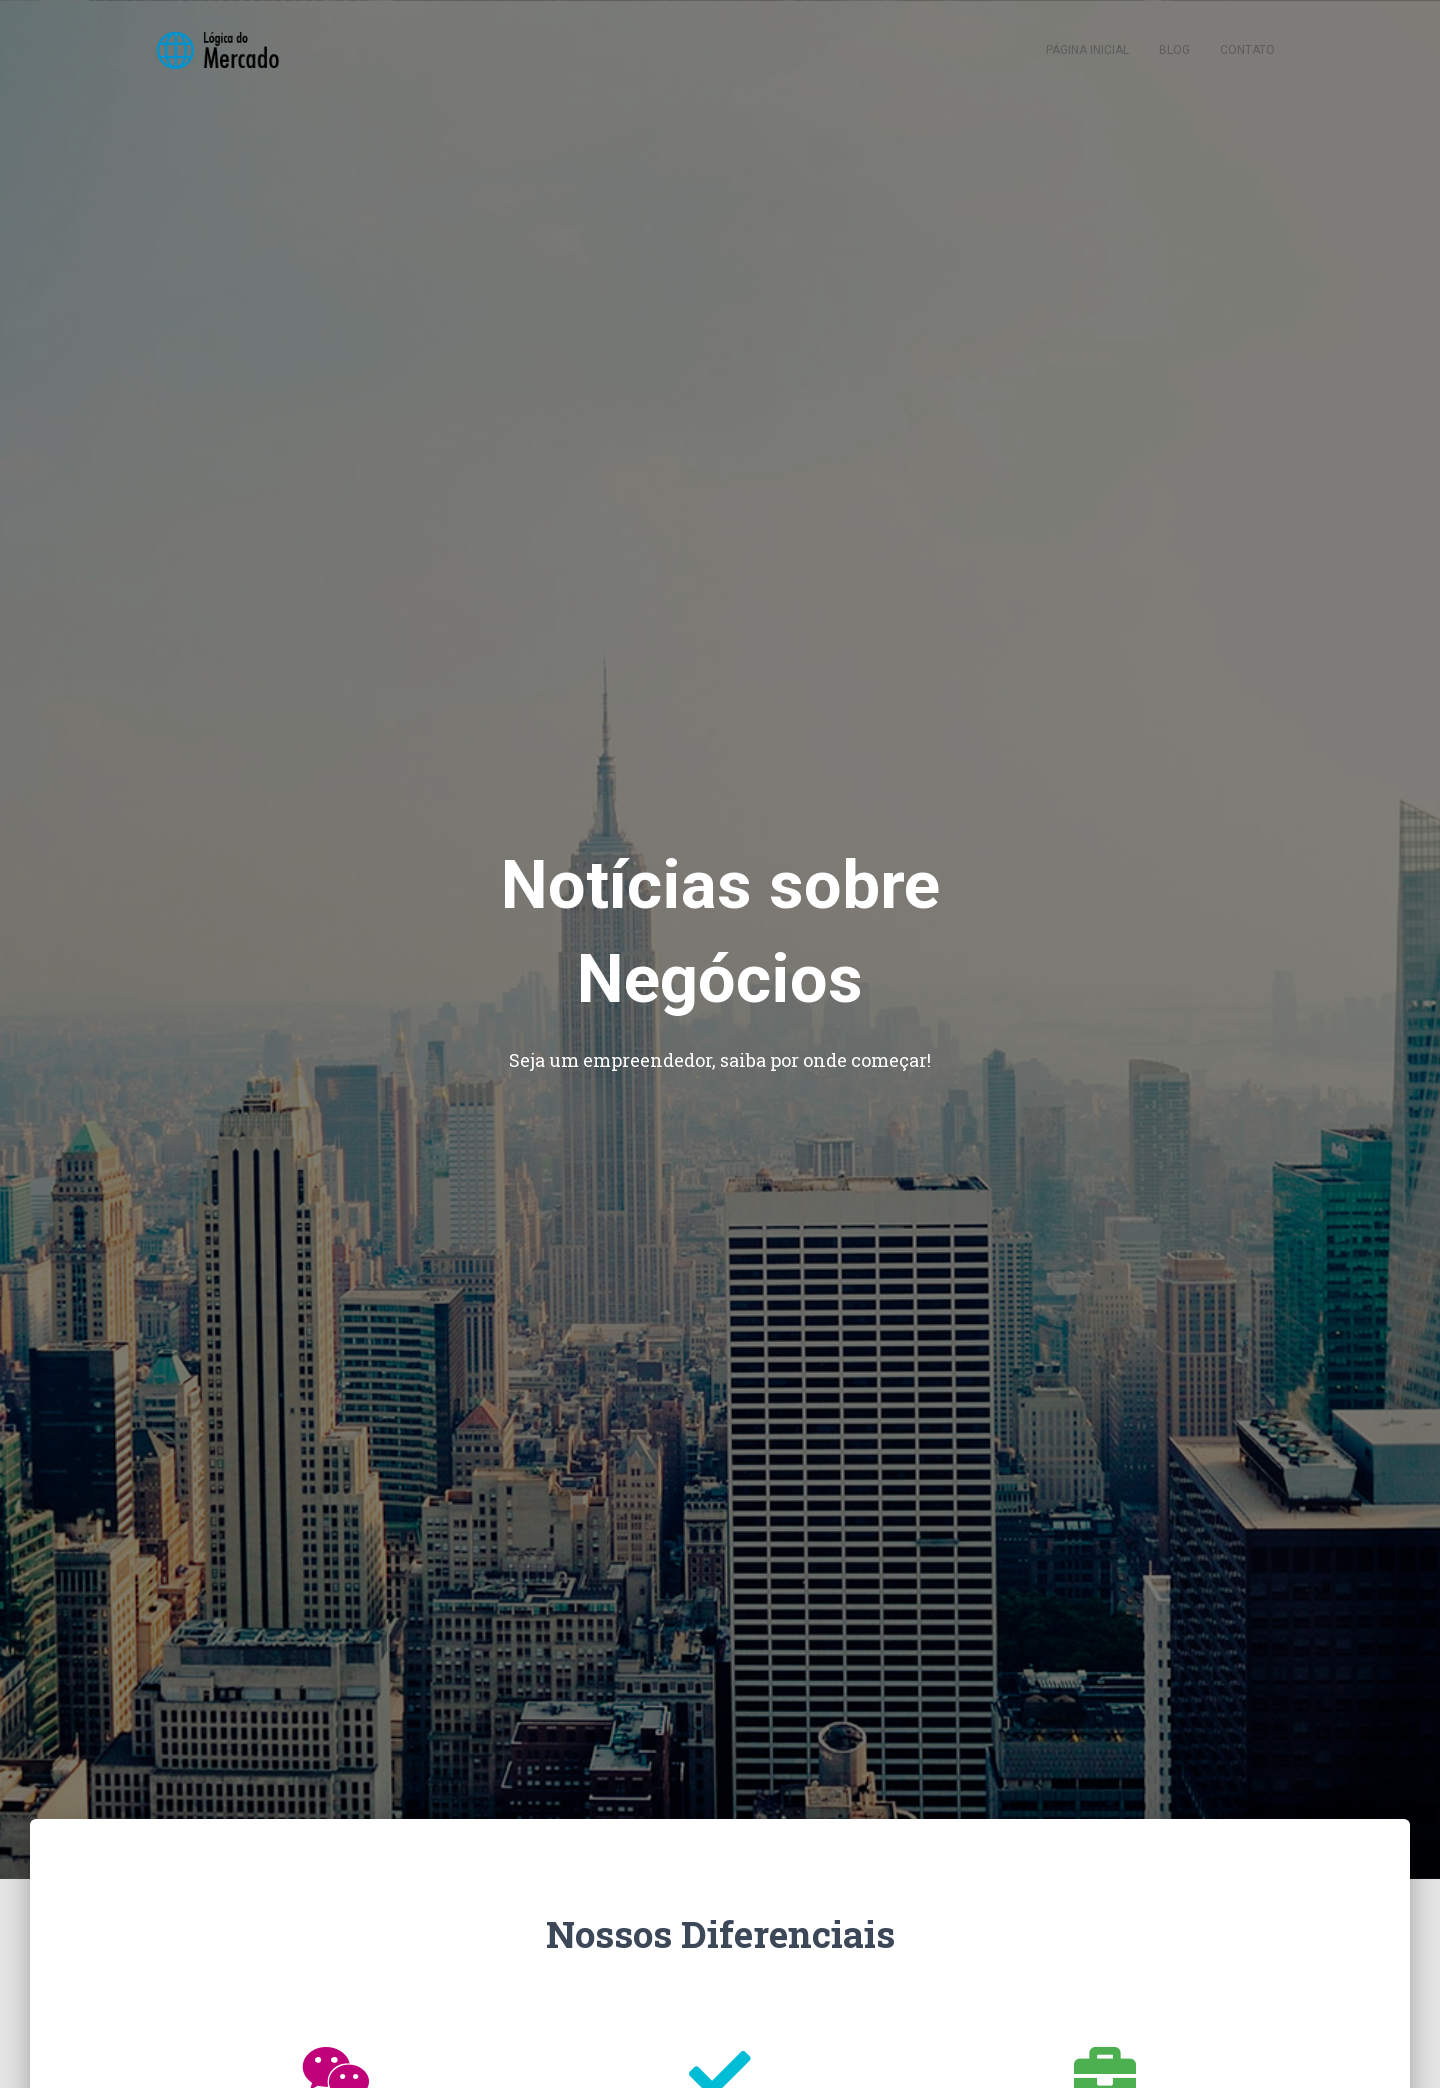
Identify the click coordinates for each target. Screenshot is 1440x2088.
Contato (1247, 50)
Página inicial (1087, 50)
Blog (1174, 50)
